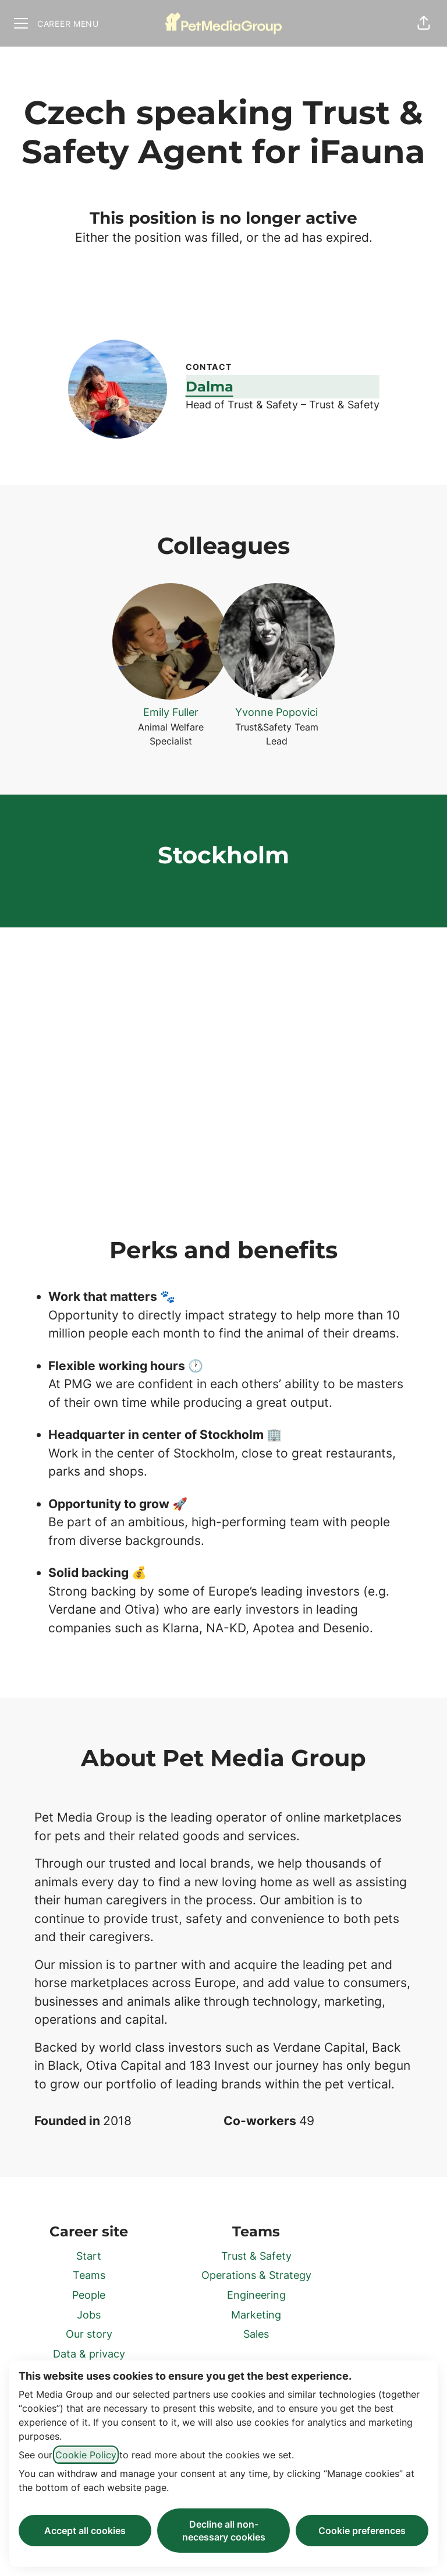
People (88, 2295)
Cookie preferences (362, 2530)
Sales (256, 2334)
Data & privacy (89, 2354)
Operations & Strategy (256, 2275)
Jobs (89, 2315)
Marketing (256, 2315)
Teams (89, 2275)
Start (88, 2256)
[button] (423, 23)
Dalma (209, 386)
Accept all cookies (85, 2530)
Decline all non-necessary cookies (223, 2530)
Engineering (256, 2295)
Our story (89, 2334)
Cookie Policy (85, 2455)
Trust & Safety (256, 2256)
